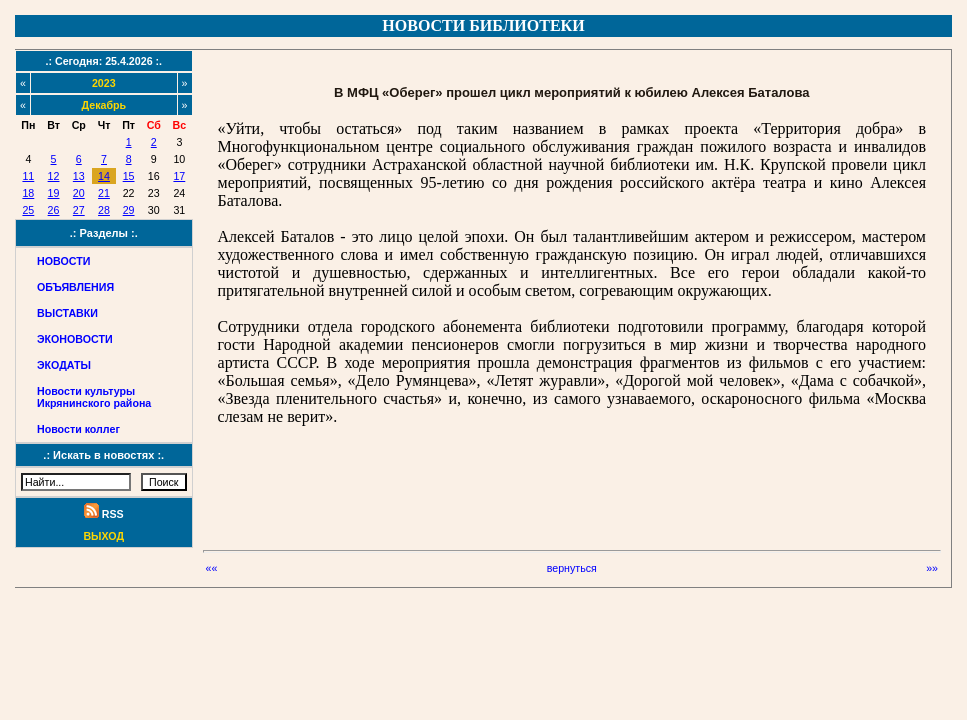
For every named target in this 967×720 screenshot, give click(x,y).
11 (28, 176)
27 (79, 210)
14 (104, 176)
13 (79, 176)
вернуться (572, 568)
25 (28, 210)
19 (54, 193)
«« (212, 568)
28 (104, 210)
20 (79, 193)
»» (932, 568)
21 (104, 193)
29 (129, 210)
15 (129, 176)
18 (28, 193)
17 (179, 176)
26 (54, 210)
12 (54, 176)
